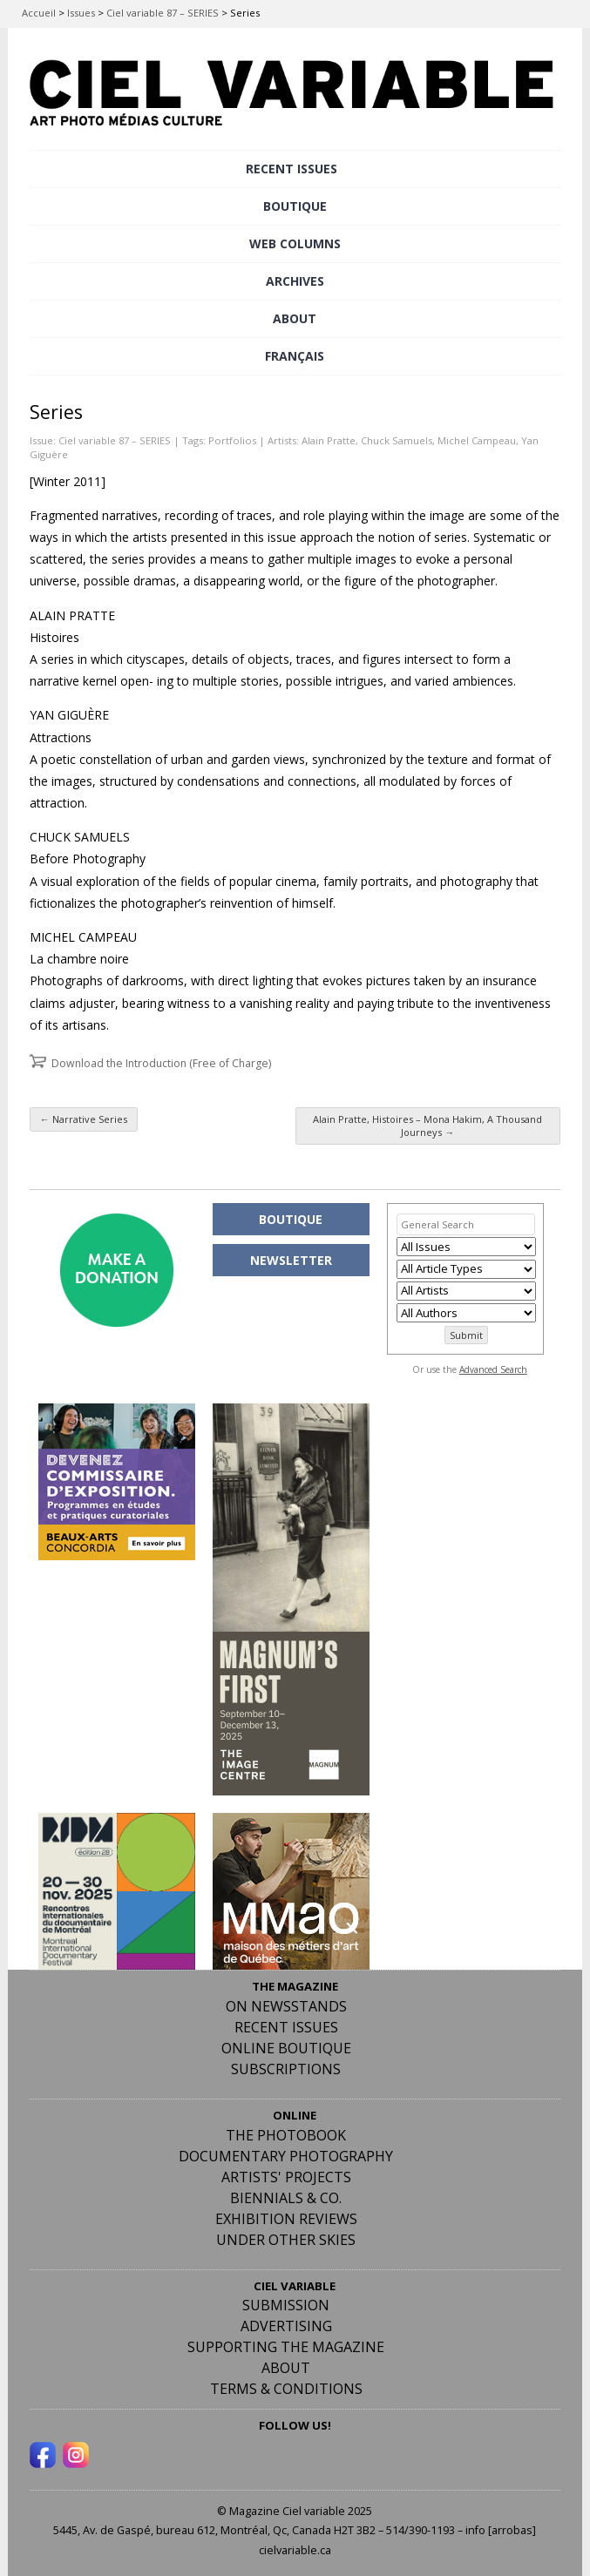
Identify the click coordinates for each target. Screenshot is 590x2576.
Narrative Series (83, 1119)
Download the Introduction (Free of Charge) (161, 1063)
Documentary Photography (286, 2156)
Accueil (39, 12)
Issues (81, 12)
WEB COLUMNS (295, 243)
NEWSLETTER (291, 1260)
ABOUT (294, 318)
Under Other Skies (286, 2239)
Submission (285, 2305)
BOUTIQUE (295, 206)
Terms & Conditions (286, 2388)
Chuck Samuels (396, 440)
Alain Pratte (329, 440)
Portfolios (232, 440)
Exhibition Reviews (286, 2218)
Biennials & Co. (286, 2198)
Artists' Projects (286, 2177)
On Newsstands (286, 2006)
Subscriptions (286, 2069)
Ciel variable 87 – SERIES (162, 12)
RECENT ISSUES (291, 168)
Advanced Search (493, 1369)
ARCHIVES (295, 281)
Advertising (286, 2326)
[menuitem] (295, 356)
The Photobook (286, 2135)
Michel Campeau (476, 440)
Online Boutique (286, 2048)
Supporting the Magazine (285, 2346)
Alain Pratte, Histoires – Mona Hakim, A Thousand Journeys (427, 1125)
